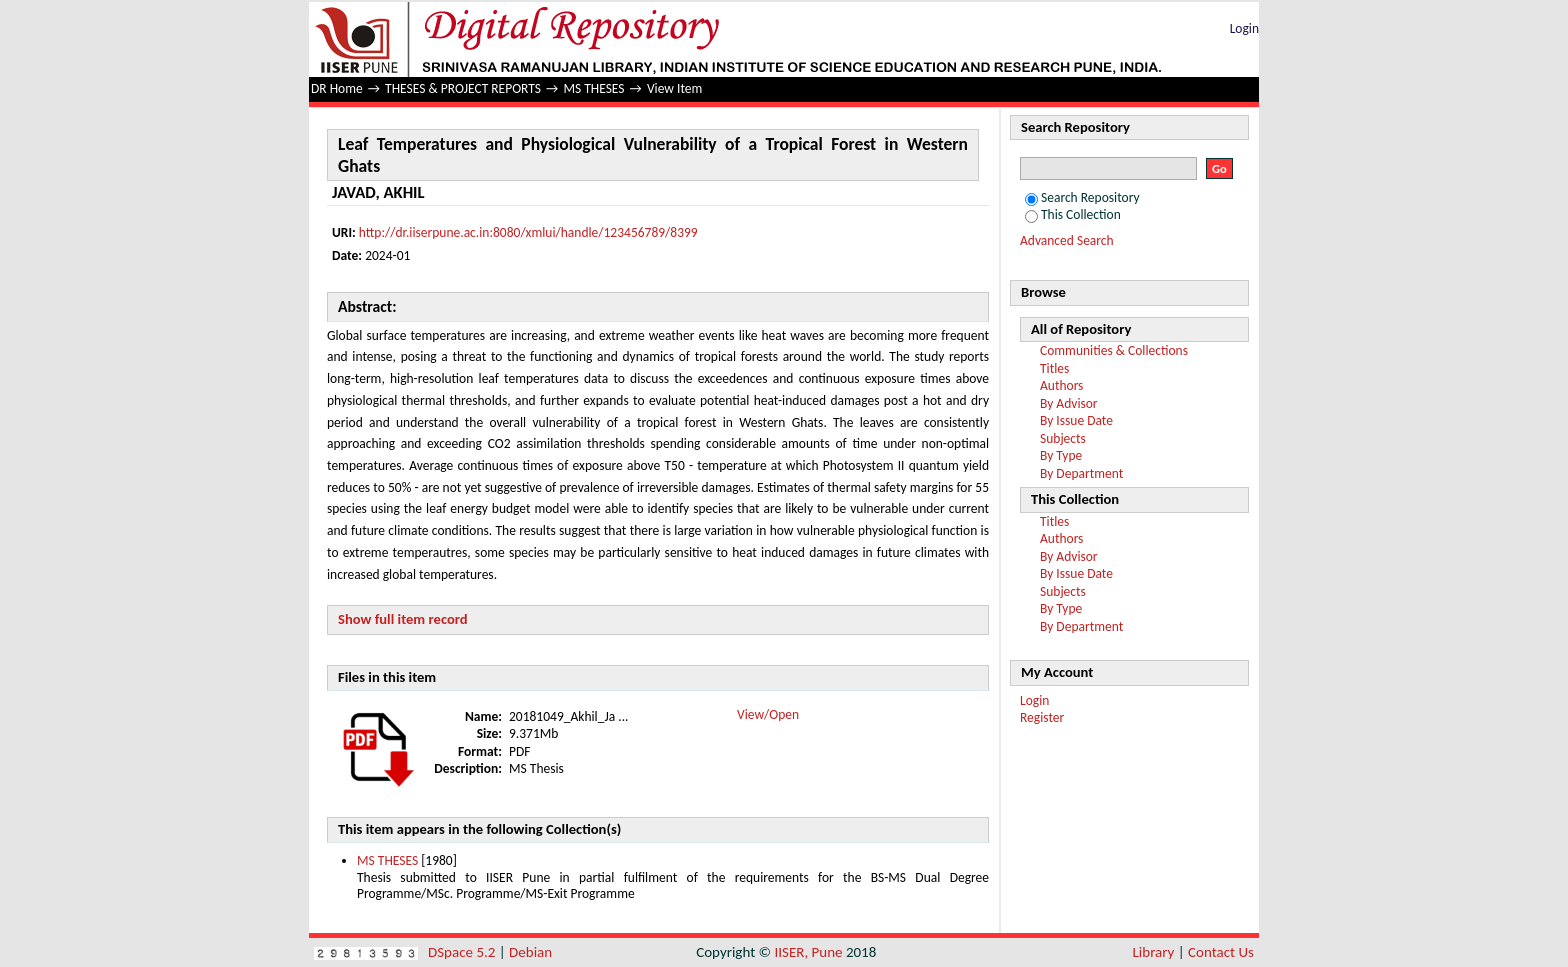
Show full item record (403, 619)
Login (1244, 28)
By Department (1081, 473)
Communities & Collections (1114, 350)
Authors (1061, 385)
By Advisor (1069, 403)
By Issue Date (1076, 420)
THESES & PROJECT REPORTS (463, 88)
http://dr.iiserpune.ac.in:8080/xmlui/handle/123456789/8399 (528, 232)
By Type (1061, 455)
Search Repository (1082, 197)
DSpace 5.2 (463, 952)
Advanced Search (1067, 240)
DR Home (337, 88)
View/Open (768, 714)
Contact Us (1221, 952)
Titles (1054, 368)
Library (1154, 952)
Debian (530, 952)
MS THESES (593, 88)
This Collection (1073, 214)
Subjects (1063, 438)
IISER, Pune (808, 952)
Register (1042, 717)
